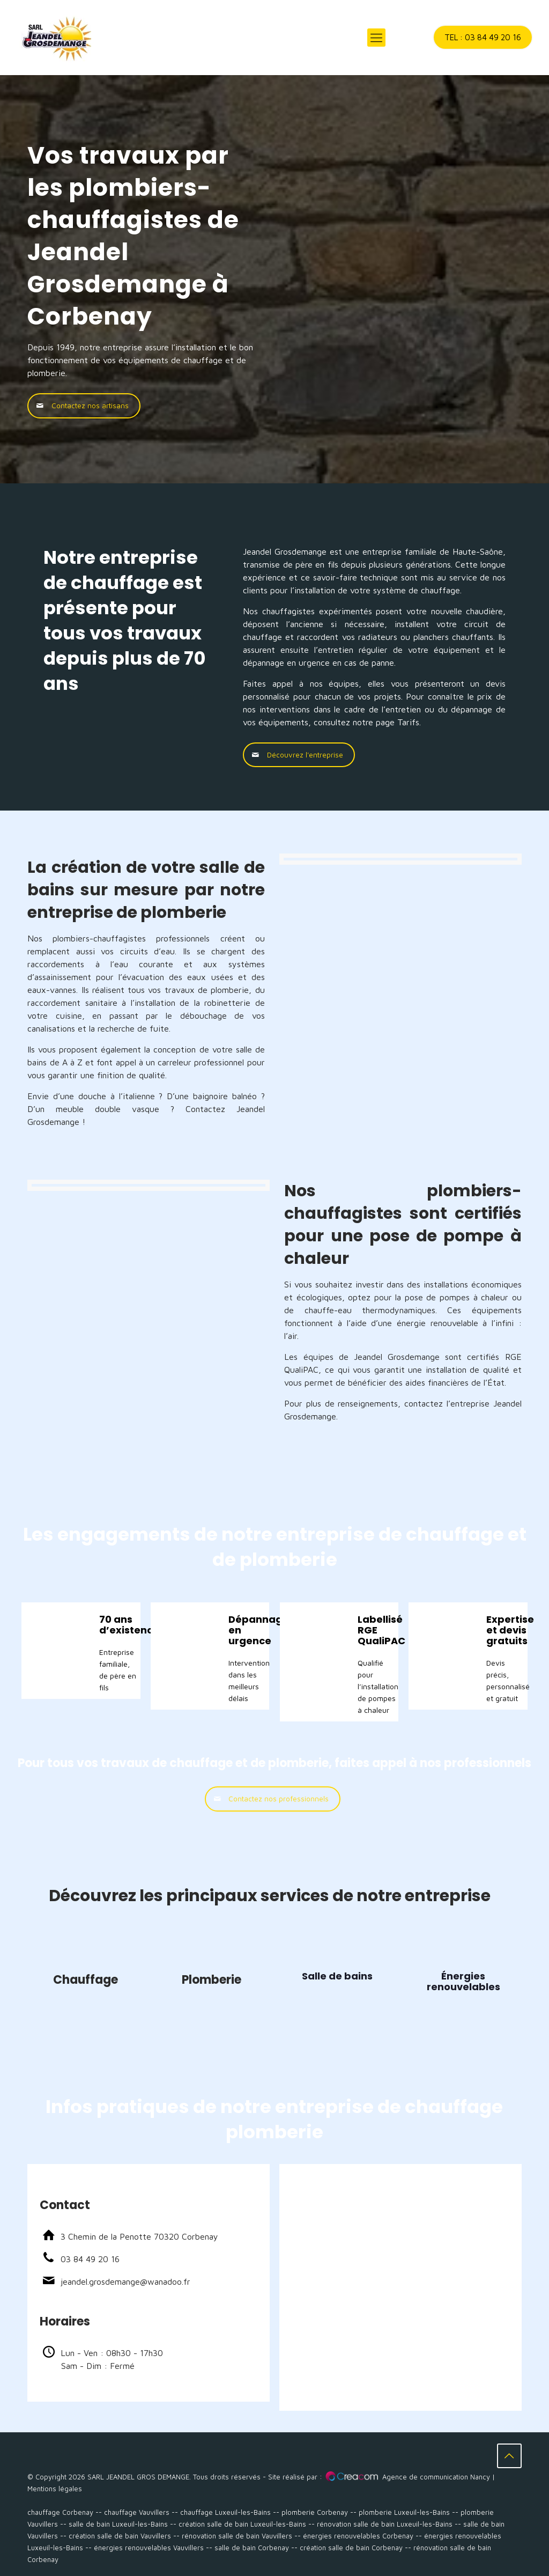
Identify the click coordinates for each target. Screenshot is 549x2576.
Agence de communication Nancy (436, 2476)
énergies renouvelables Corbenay (358, 2535)
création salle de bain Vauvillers (120, 2535)
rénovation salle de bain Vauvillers (237, 2535)
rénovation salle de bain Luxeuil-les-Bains (384, 2524)
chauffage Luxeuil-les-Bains (225, 2512)
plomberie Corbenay (314, 2512)
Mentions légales (54, 2488)
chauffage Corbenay (60, 2512)
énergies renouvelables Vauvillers (149, 2547)
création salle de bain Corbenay (351, 2547)
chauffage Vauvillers (136, 2512)
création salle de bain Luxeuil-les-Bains (242, 2524)
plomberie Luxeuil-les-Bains (404, 2512)
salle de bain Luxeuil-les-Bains (118, 2524)
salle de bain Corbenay (251, 2547)
